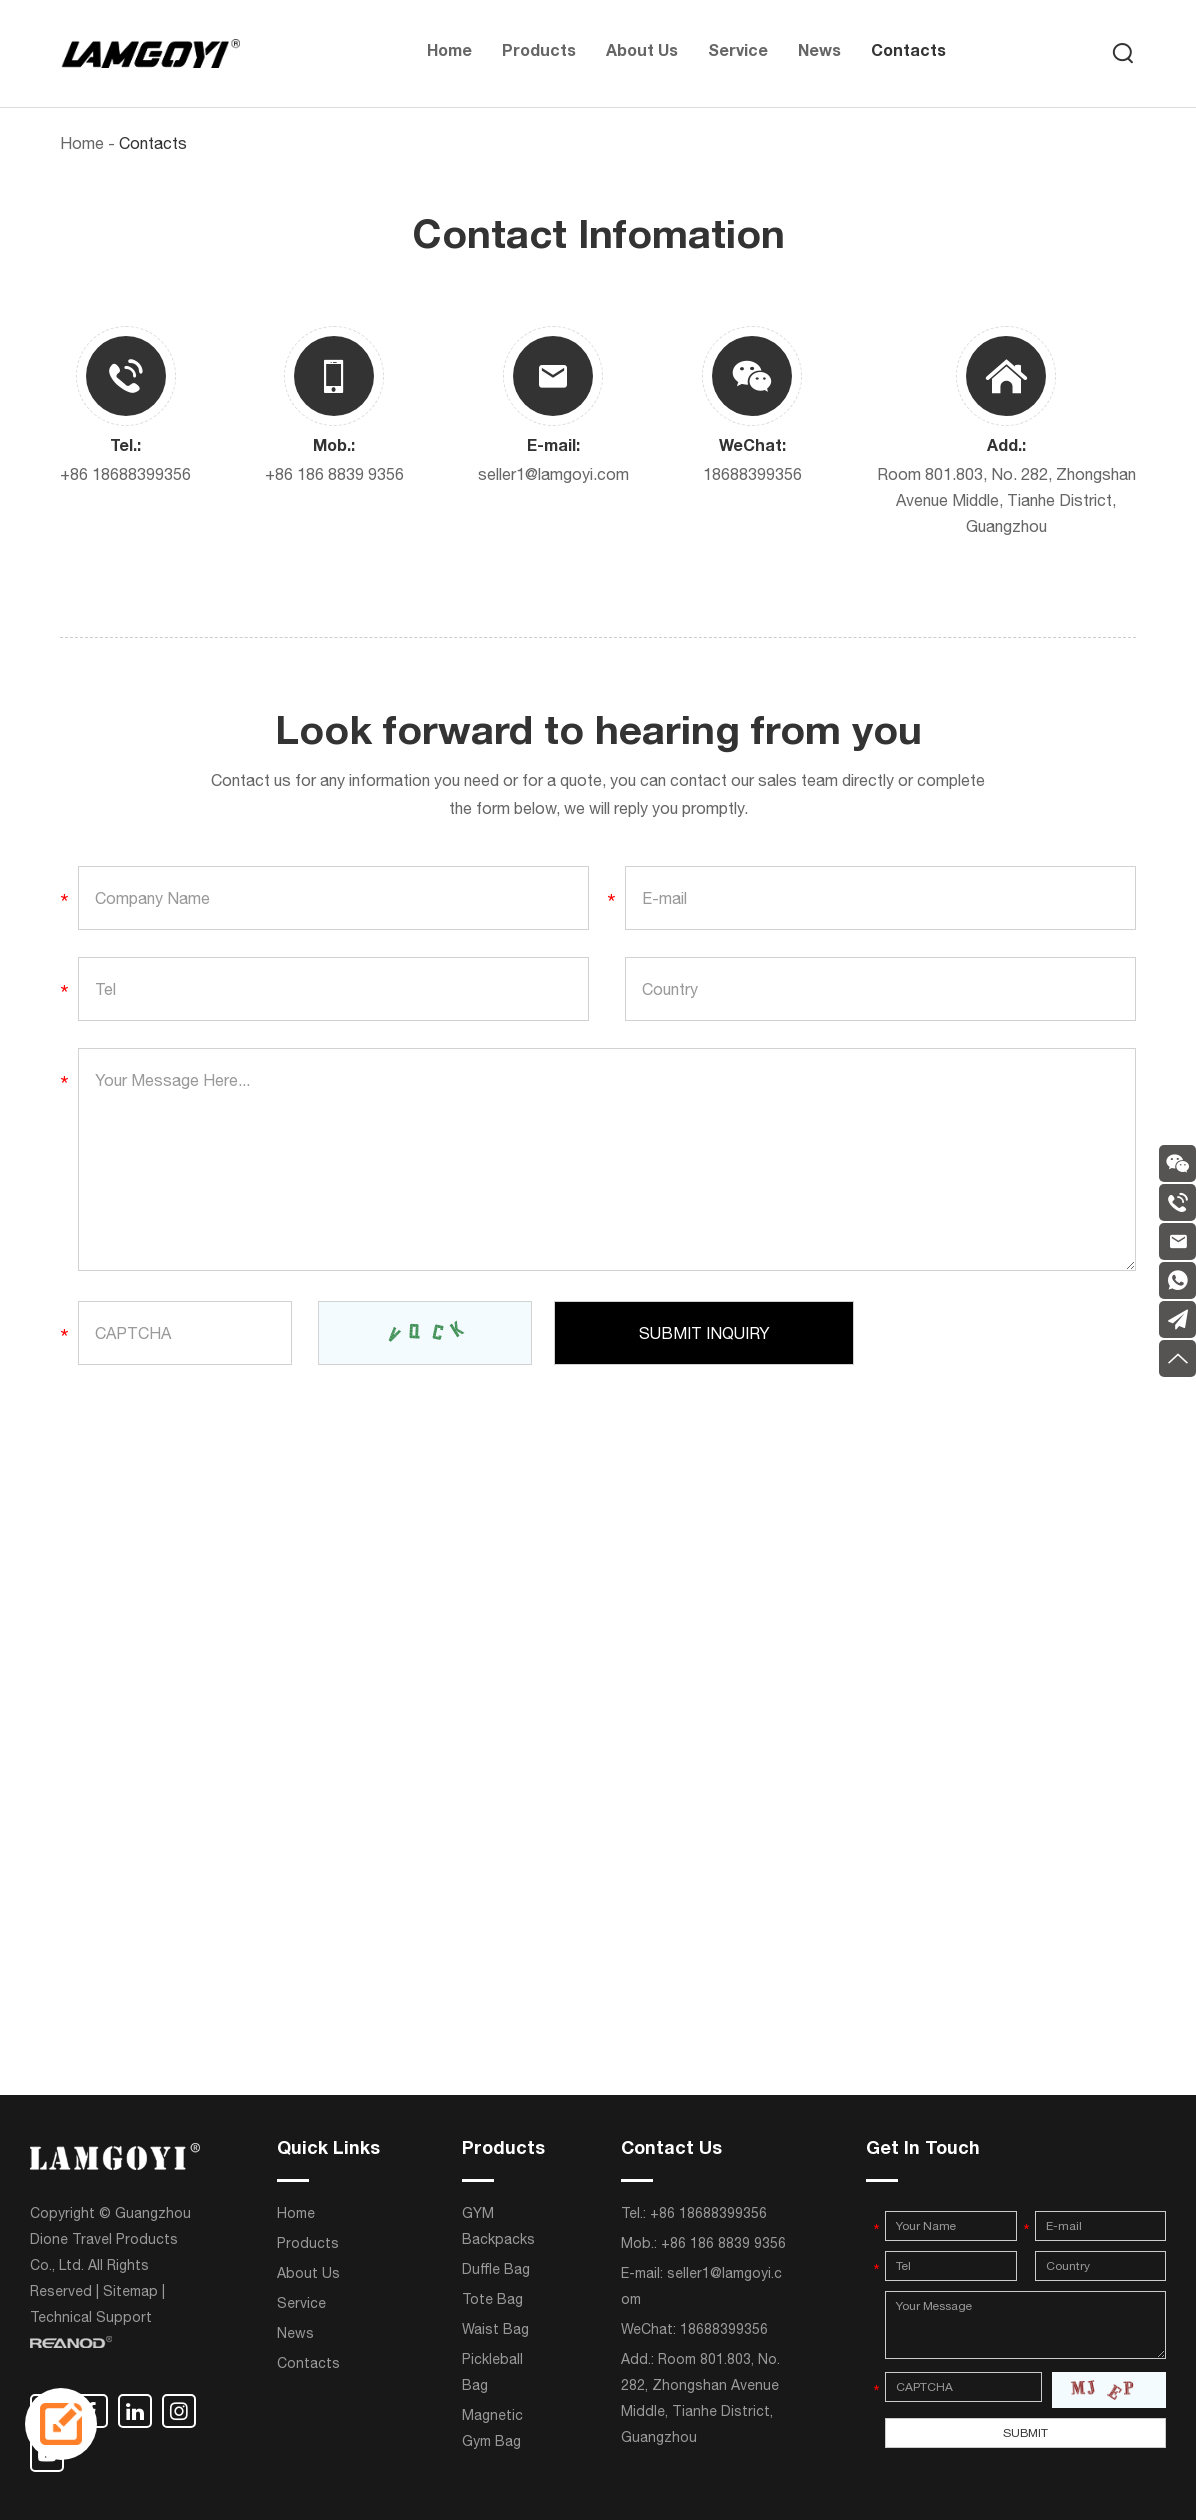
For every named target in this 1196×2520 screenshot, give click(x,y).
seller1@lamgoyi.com (553, 474)
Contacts (908, 53)
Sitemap (130, 2291)
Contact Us (671, 2150)
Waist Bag (495, 2329)
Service (738, 53)
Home (449, 53)
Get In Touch (923, 2150)
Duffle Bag (496, 2269)
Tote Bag (492, 2299)
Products (539, 53)
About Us (642, 53)
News (819, 53)
